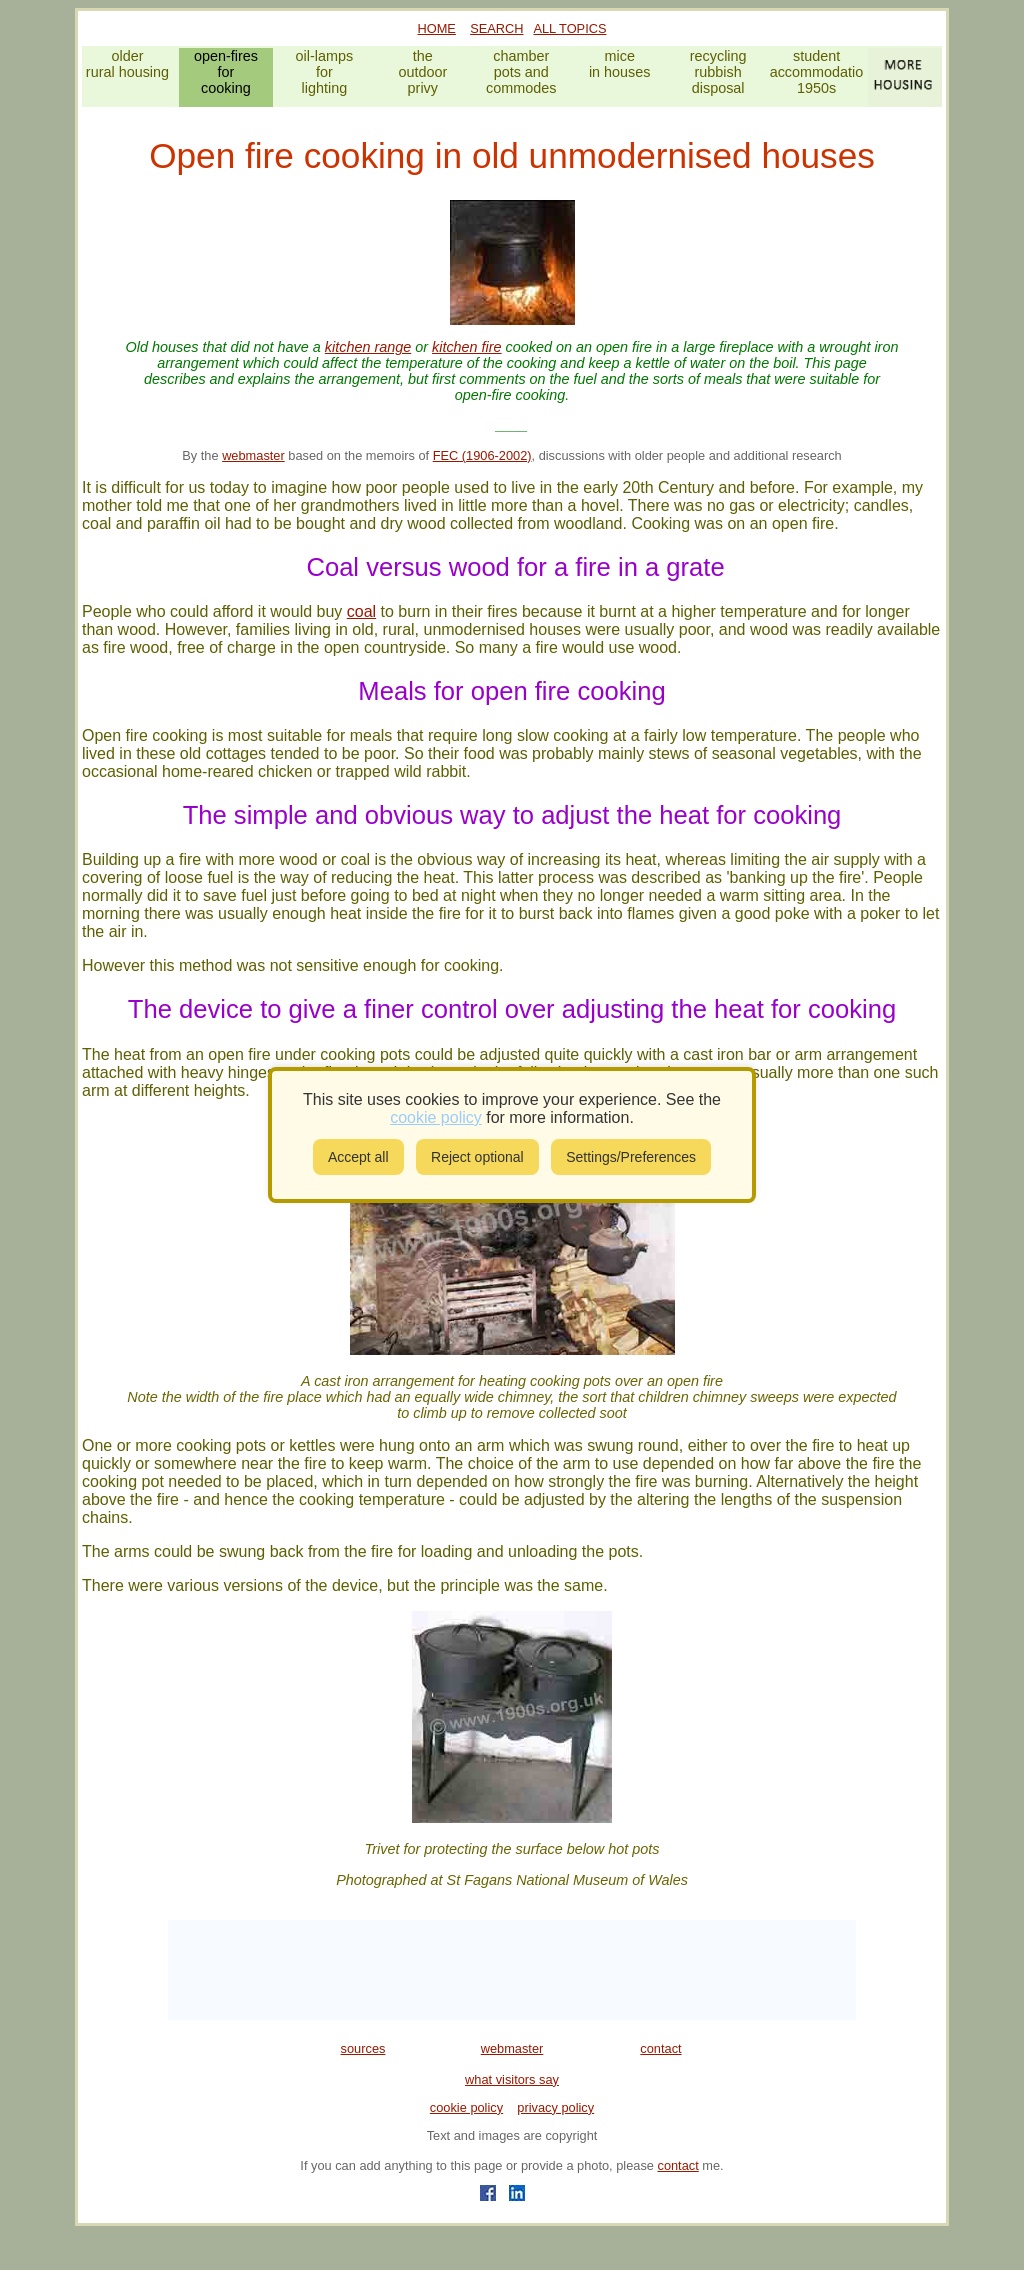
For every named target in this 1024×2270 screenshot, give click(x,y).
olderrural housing (127, 64)
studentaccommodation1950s (817, 72)
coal (361, 611)
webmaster (253, 455)
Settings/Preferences (631, 1157)
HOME (437, 28)
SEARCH (496, 28)
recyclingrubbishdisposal (718, 72)
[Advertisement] (512, 1970)
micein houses (620, 64)
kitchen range (368, 347)
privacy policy (555, 2107)
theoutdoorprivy (422, 72)
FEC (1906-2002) (482, 455)
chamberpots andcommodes (521, 72)
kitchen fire (467, 347)
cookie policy (466, 2107)
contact (660, 2048)
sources (363, 2048)
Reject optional (477, 1157)
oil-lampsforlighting (325, 72)
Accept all (358, 1157)
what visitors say (512, 2079)
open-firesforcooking (226, 72)
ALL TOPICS (569, 28)
